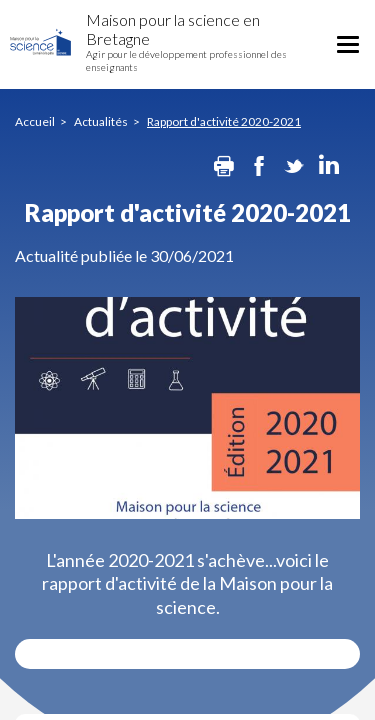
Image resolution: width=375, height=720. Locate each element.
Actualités (101, 121)
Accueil (35, 121)
